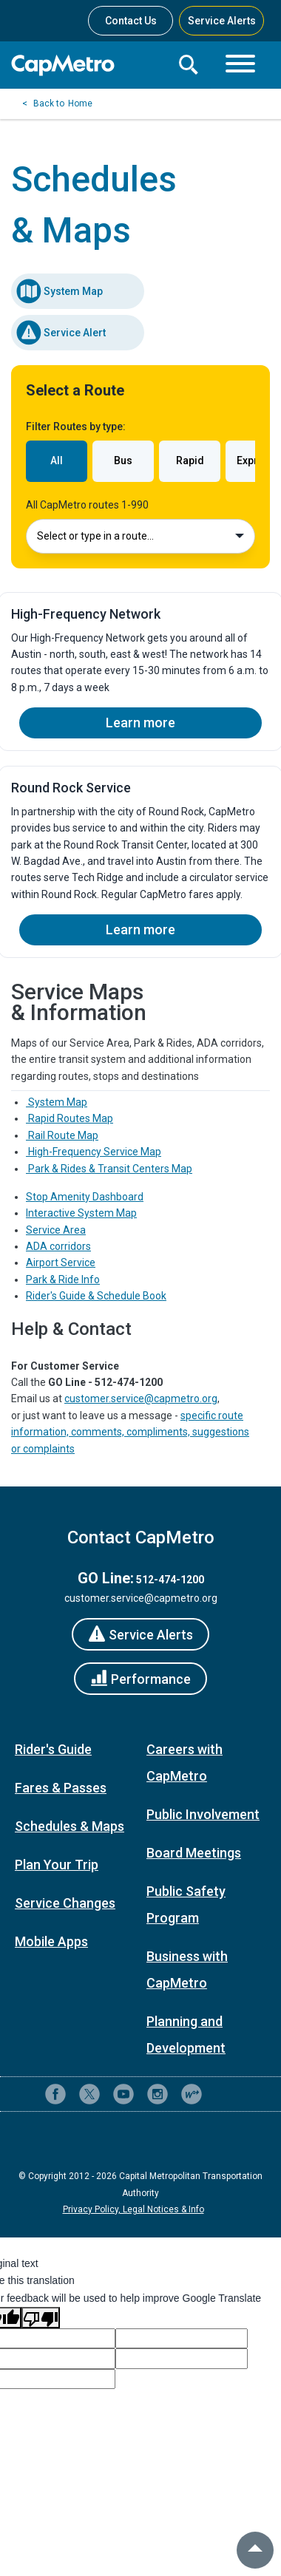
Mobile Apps (51, 1941)
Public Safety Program (186, 1904)
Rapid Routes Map (69, 1118)
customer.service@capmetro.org (140, 1398)
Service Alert (61, 332)
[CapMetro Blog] (191, 2094)
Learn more (140, 722)
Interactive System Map (81, 1213)
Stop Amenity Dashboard (84, 1197)
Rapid (190, 460)
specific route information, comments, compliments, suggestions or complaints (130, 1432)
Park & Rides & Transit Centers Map (109, 1169)
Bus (123, 460)
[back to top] (255, 2550)
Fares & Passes (60, 1787)
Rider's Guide (53, 1749)
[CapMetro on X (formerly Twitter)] (89, 2094)
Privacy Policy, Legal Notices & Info (133, 2209)
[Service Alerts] (140, 1634)
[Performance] (140, 1678)
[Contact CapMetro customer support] (225, 2094)
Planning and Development (186, 2034)
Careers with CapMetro (184, 1762)
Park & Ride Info (63, 1279)
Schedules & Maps (69, 1826)
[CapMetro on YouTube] (123, 2094)
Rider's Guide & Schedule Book (96, 1296)
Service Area (56, 1230)
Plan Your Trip (56, 1864)
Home (80, 103)
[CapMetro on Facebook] (55, 2094)
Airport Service (60, 1262)
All (56, 460)
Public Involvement (203, 1814)
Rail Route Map (62, 1135)
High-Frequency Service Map (93, 1152)
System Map (59, 291)
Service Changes (65, 1903)
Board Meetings (193, 1852)
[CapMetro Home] (88, 65)
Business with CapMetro (187, 1969)
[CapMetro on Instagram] (157, 2094)
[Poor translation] (40, 2317)
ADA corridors (58, 1246)
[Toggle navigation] (240, 65)
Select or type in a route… (140, 536)
